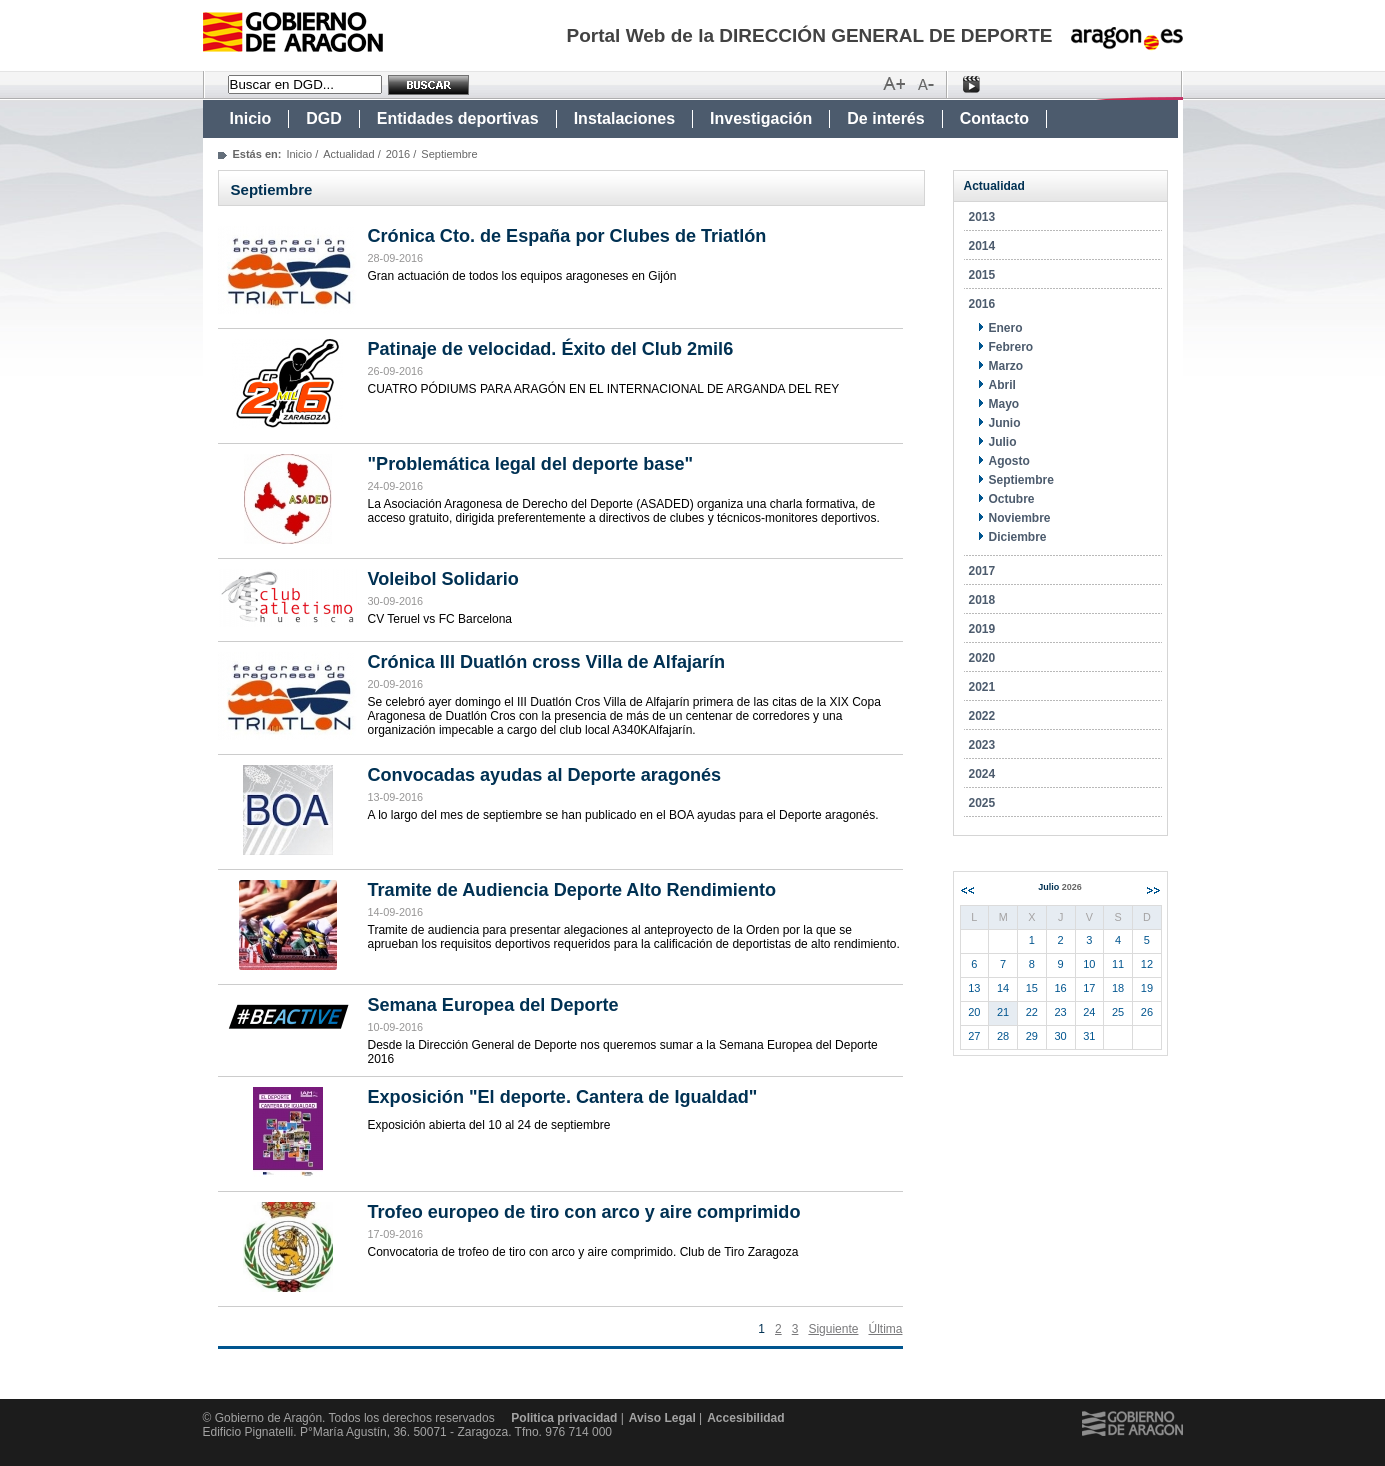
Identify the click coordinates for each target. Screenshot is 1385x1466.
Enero (1006, 328)
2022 (982, 716)
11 (1118, 964)
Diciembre (1018, 537)
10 (1089, 964)
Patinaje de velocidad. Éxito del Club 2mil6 (551, 349)
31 (1089, 1036)
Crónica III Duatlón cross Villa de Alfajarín (547, 662)
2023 (982, 745)
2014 (982, 246)
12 (1147, 964)
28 (1003, 1036)
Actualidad (348, 154)
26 (1147, 1012)
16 (1061, 988)
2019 (982, 629)
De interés (885, 118)
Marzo (1006, 366)
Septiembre (1021, 480)
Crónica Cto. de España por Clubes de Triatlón (567, 236)
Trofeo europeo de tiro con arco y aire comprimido (584, 1212)
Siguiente (833, 1329)
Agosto (1009, 461)
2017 (982, 571)
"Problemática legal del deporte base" (531, 464)
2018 (982, 600)
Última (885, 1329)
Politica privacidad (564, 1418)
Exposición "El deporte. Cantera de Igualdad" (563, 1097)
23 (1061, 1012)
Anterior (967, 890)
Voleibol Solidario (443, 579)
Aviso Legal (662, 1418)
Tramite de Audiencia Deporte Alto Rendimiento (572, 890)
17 (1089, 988)
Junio (1005, 423)
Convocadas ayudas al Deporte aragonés (545, 775)
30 (1061, 1036)
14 (1003, 988)
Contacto (994, 118)
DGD (324, 118)
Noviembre (1020, 518)
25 (1118, 1012)
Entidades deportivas (458, 118)
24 (1089, 1012)
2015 (982, 275)
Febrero (1011, 347)
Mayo (1004, 404)
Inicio (251, 118)
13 (974, 988)
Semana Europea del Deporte (493, 1005)
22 (1032, 1012)
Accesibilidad (745, 1418)
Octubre (1012, 499)
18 (1118, 988)
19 (1147, 988)
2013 (982, 217)
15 (1032, 988)
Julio (1003, 442)
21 (1003, 1012)
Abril (1002, 385)
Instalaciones (624, 118)
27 (974, 1036)
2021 (982, 687)
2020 (982, 658)
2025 (982, 803)
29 (1032, 1036)
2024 (982, 774)
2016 (398, 154)
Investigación (761, 118)
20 (974, 1012)
